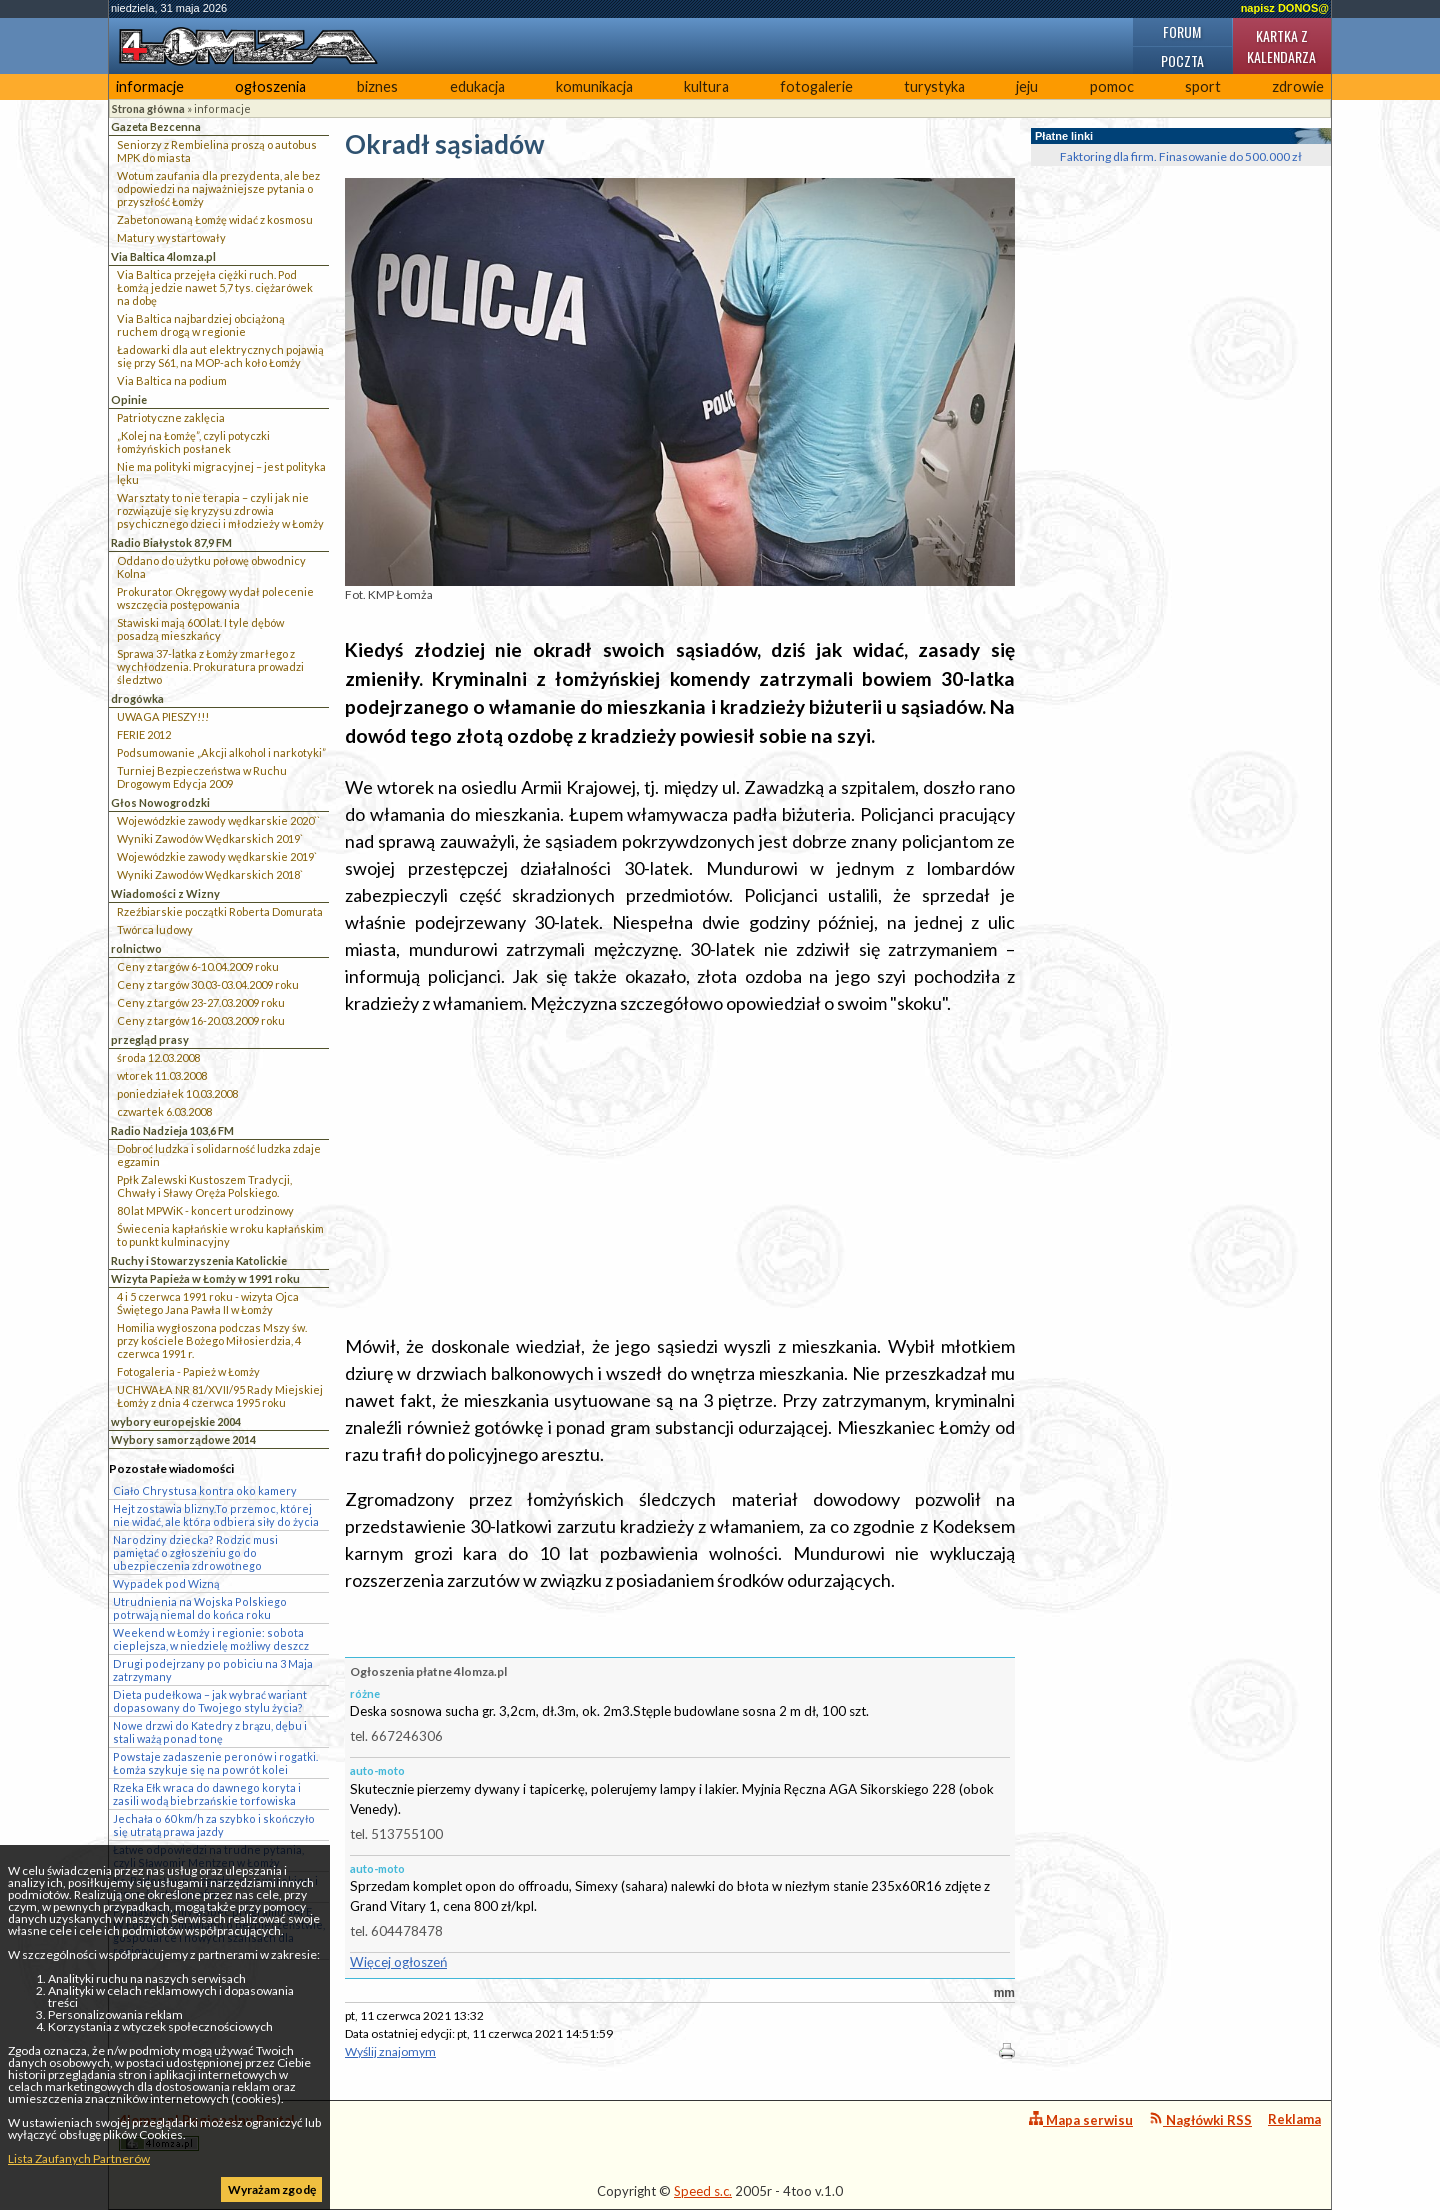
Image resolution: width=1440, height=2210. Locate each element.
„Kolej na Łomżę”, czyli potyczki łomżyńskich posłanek (193, 442)
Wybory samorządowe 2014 (183, 1439)
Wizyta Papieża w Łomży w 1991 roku (205, 1278)
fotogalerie (816, 86)
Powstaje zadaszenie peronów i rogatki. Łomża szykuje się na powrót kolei (215, 1763)
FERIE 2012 (144, 734)
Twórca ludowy (155, 929)
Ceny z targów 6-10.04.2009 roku (198, 966)
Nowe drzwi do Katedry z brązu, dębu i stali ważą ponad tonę (210, 1732)
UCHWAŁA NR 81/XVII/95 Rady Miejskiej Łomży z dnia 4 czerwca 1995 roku (220, 1396)
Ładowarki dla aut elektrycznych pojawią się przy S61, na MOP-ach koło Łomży (220, 356)
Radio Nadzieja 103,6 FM (172, 1130)
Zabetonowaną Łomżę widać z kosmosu (215, 219)
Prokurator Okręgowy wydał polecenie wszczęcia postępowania (215, 598)
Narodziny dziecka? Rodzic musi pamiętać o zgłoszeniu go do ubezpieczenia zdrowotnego (195, 1552)
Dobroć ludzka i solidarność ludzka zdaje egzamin (219, 1155)
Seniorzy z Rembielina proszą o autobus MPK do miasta (217, 151)
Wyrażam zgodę (272, 2189)
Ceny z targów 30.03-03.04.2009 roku (208, 984)
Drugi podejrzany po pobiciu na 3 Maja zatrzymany (213, 1670)
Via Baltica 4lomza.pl (163, 256)
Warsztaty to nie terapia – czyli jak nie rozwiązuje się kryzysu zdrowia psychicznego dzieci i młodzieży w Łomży (220, 510)
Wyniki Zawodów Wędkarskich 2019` (210, 838)
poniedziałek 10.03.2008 (177, 1093)
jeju (1027, 86)
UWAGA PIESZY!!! (163, 716)
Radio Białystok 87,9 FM (171, 542)
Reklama (1294, 2119)
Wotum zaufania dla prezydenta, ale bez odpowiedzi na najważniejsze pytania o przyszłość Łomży (218, 188)
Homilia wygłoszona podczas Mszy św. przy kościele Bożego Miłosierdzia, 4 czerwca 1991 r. (212, 1340)
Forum (1182, 31)
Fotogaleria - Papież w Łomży (188, 1371)
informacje (150, 86)
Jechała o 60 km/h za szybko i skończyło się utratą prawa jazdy (214, 1825)
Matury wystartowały (171, 237)
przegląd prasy (150, 1039)
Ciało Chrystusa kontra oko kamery (205, 1490)
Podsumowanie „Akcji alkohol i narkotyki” (221, 752)
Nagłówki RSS (1200, 2119)
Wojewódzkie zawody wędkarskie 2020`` (218, 820)
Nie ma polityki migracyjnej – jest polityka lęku (221, 473)
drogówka (137, 698)
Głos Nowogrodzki (160, 802)
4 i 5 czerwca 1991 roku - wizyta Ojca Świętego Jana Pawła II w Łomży (208, 1303)
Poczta (1182, 60)
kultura (706, 86)
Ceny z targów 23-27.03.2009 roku (201, 1002)
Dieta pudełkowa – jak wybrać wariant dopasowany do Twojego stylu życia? (210, 1701)
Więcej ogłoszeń (398, 1962)
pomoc (1112, 86)
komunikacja (594, 86)
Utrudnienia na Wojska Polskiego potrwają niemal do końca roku (200, 1608)
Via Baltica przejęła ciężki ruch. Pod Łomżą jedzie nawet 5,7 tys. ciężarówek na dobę (215, 287)
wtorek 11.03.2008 (162, 1075)
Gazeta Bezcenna (156, 126)
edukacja (477, 86)
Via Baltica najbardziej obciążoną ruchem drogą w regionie (201, 325)
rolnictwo (136, 948)
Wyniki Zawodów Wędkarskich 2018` (210, 874)
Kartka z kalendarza (1281, 46)
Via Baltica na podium (172, 380)
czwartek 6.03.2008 (164, 1111)
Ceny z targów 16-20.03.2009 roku (201, 1020)
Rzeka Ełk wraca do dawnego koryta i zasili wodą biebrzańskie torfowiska (207, 1794)
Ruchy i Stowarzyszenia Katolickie (199, 1260)
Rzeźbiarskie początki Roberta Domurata (220, 911)
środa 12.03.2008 (158, 1057)
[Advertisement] (680, 1175)
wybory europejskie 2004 (176, 1421)
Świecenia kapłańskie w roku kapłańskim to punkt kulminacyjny (220, 1235)
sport (1203, 86)
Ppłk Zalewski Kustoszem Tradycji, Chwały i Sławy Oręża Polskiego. (204, 1186)
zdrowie (1298, 86)
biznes (377, 86)
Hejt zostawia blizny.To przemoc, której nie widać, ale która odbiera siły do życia (216, 1515)
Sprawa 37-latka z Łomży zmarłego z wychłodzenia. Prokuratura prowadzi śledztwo (210, 666)
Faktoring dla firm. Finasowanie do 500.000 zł (1181, 156)
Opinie (129, 399)
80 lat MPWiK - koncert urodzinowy (205, 1210)
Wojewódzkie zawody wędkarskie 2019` (217, 856)
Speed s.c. (703, 2191)
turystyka (934, 86)
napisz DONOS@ (1285, 8)
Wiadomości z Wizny (165, 893)
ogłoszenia (270, 86)
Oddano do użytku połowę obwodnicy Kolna (211, 567)
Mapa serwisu (1081, 2119)
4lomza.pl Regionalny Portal (207, 2131)
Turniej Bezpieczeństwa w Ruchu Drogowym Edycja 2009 (202, 777)
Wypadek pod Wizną (166, 1583)
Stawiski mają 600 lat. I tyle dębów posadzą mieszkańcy (200, 629)
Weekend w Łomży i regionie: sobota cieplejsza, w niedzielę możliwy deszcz (211, 1639)
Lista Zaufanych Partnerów (79, 2158)
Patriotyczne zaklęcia (171, 417)
